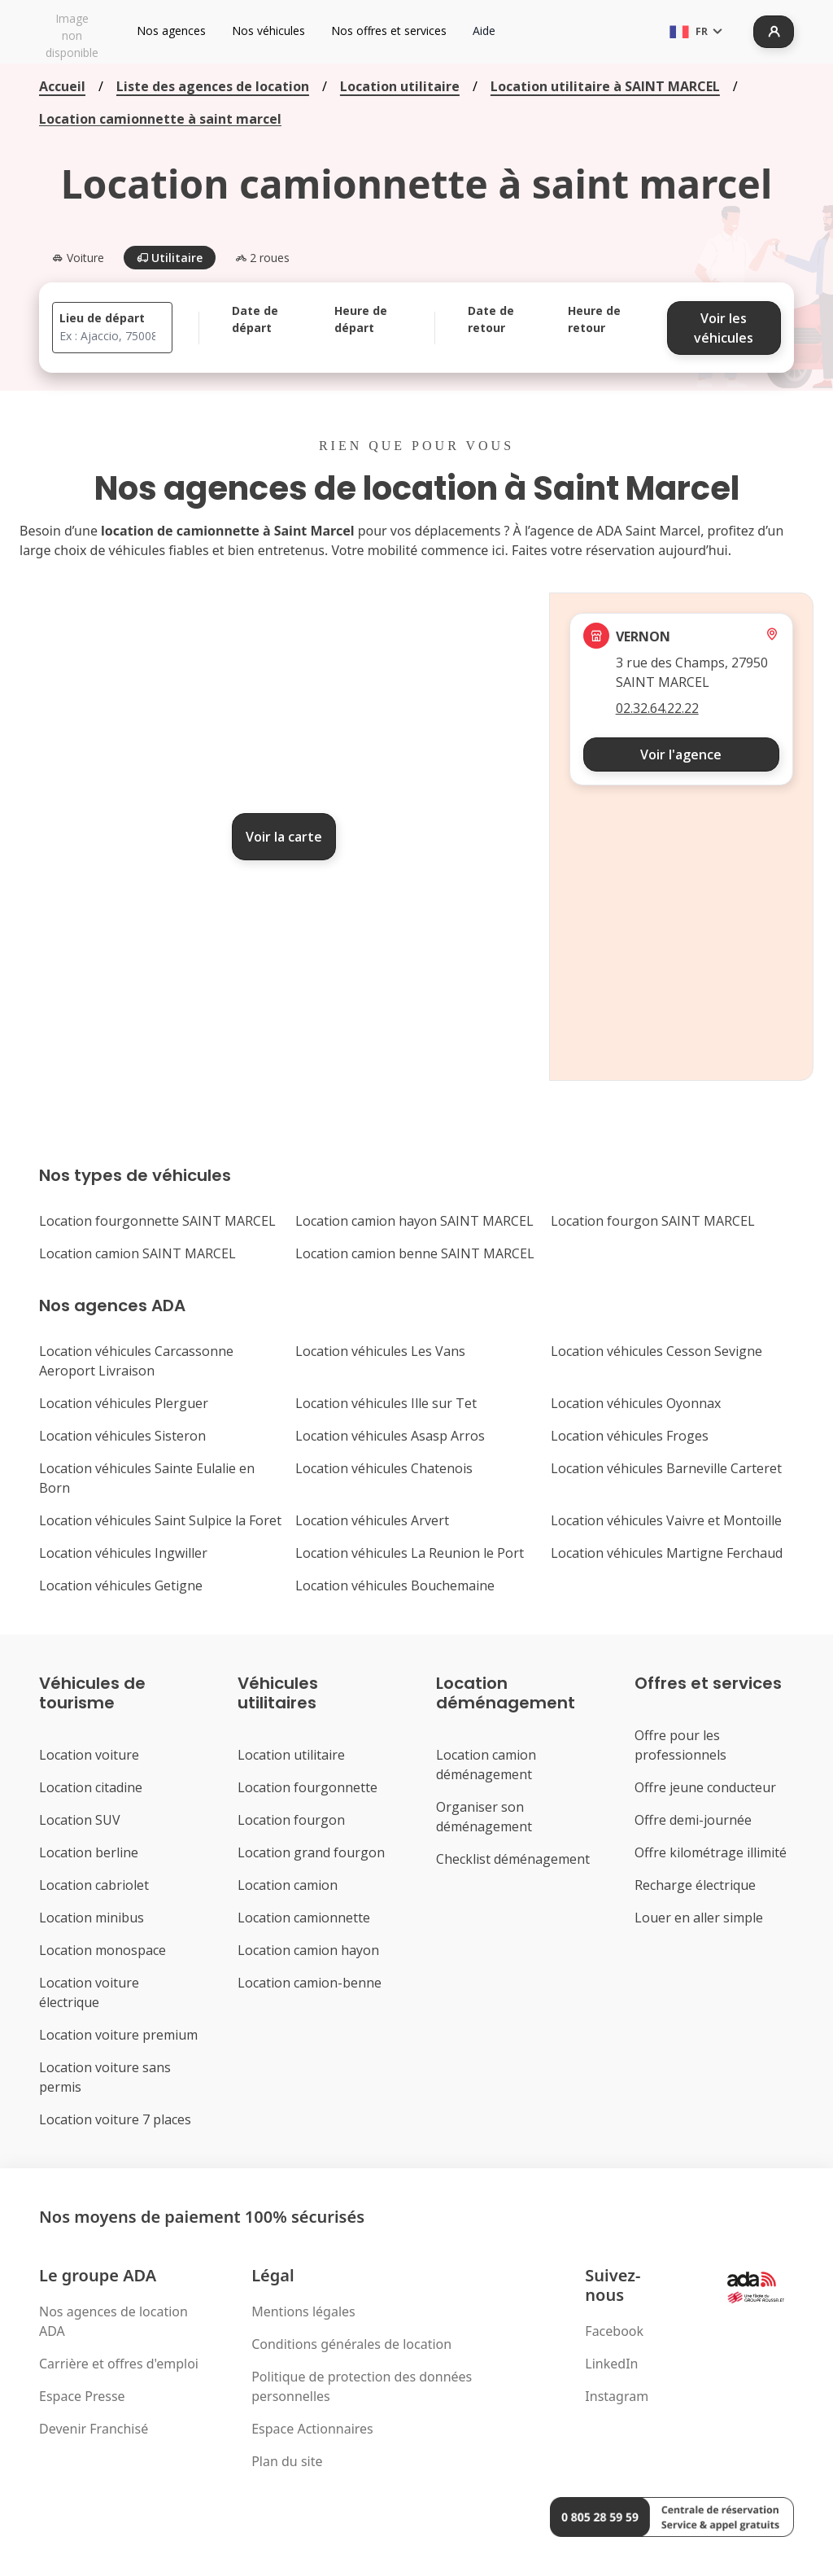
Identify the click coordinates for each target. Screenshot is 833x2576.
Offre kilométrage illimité (711, 1852)
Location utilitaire (400, 86)
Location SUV (79, 1820)
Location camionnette (304, 1918)
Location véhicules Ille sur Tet (386, 1403)
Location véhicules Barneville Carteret (666, 1468)
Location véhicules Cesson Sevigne (656, 1351)
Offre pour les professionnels (680, 1745)
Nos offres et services (389, 30)
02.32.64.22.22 (657, 708)
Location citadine (90, 1787)
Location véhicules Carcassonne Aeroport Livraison (136, 1361)
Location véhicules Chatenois (384, 1468)
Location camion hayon (308, 1950)
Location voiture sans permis (105, 2077)
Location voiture (89, 1755)
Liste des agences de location (212, 86)
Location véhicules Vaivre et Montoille (666, 1520)
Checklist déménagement (513, 1859)
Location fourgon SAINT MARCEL (653, 1221)
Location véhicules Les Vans (380, 1351)
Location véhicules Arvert (372, 1520)
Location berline (88, 1852)
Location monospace (102, 1950)
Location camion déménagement (486, 1764)
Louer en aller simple (699, 1918)
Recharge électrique (695, 1885)
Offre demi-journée (693, 1820)
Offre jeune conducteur (705, 1787)
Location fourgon (291, 1820)
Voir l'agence (681, 754)
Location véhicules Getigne (121, 1585)
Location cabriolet (94, 1885)
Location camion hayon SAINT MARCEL (414, 1221)
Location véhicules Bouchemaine (395, 1585)
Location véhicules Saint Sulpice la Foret (160, 1520)
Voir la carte (284, 837)
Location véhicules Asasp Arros (390, 1436)
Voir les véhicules (723, 328)
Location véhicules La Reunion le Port (409, 1553)
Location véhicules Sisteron (122, 1436)
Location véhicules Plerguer (123, 1403)
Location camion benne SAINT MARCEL (414, 1253)
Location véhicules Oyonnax (636, 1403)
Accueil (62, 86)
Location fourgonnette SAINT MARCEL (157, 1221)
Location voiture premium (118, 2035)
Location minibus (91, 1918)
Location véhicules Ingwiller (123, 1553)
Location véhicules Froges (630, 1436)
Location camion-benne (310, 1983)
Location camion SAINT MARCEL (137, 1253)
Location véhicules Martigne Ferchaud (667, 1553)
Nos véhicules (268, 30)
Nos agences (171, 30)
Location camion (288, 1885)
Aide (484, 30)
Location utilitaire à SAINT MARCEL (605, 86)
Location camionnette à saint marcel (160, 119)
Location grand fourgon (311, 1852)
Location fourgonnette (307, 1787)
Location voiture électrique (89, 1992)
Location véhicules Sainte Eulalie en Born (147, 1478)
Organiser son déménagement (484, 1816)
